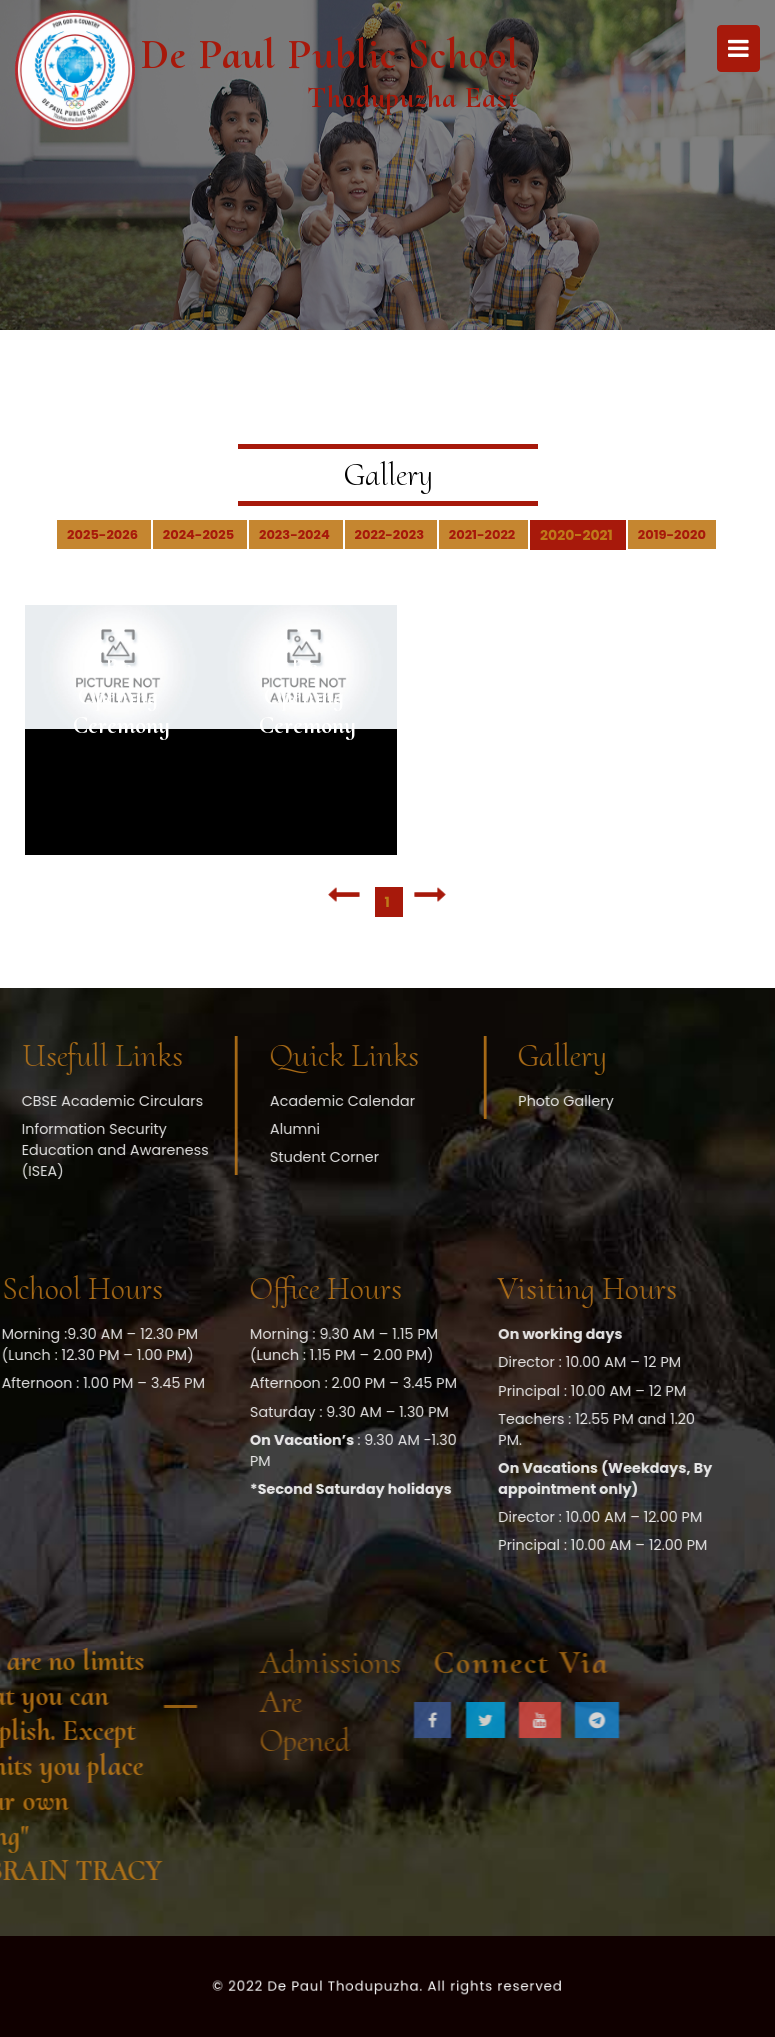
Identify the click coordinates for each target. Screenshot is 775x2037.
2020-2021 (578, 535)
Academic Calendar (205, 1101)
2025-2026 (104, 534)
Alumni (158, 1129)
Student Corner (187, 1157)
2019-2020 (672, 534)
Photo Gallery (428, 1101)
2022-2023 (391, 534)
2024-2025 (200, 534)
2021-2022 (483, 534)
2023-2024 (296, 534)
